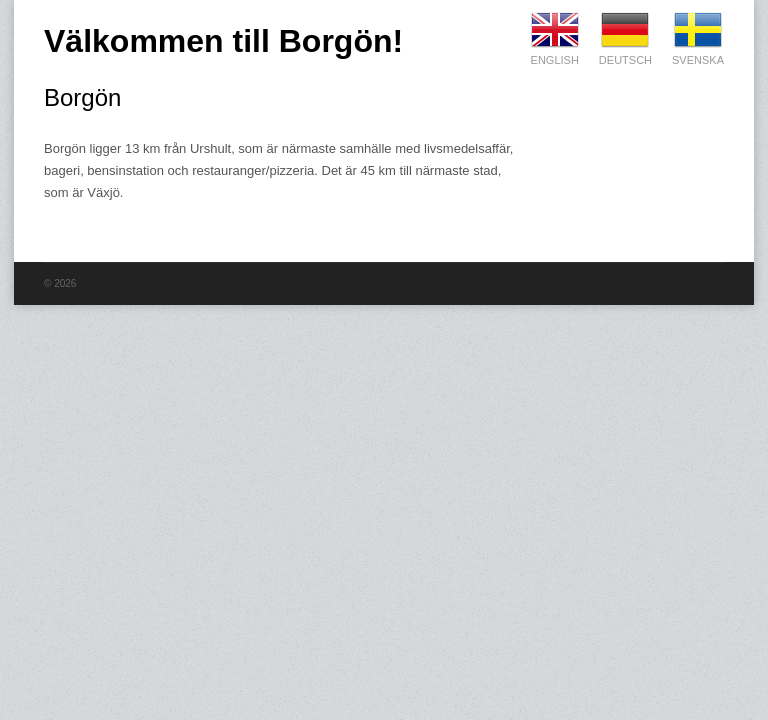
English (555, 30)
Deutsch (625, 30)
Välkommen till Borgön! (223, 41)
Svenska (698, 30)
